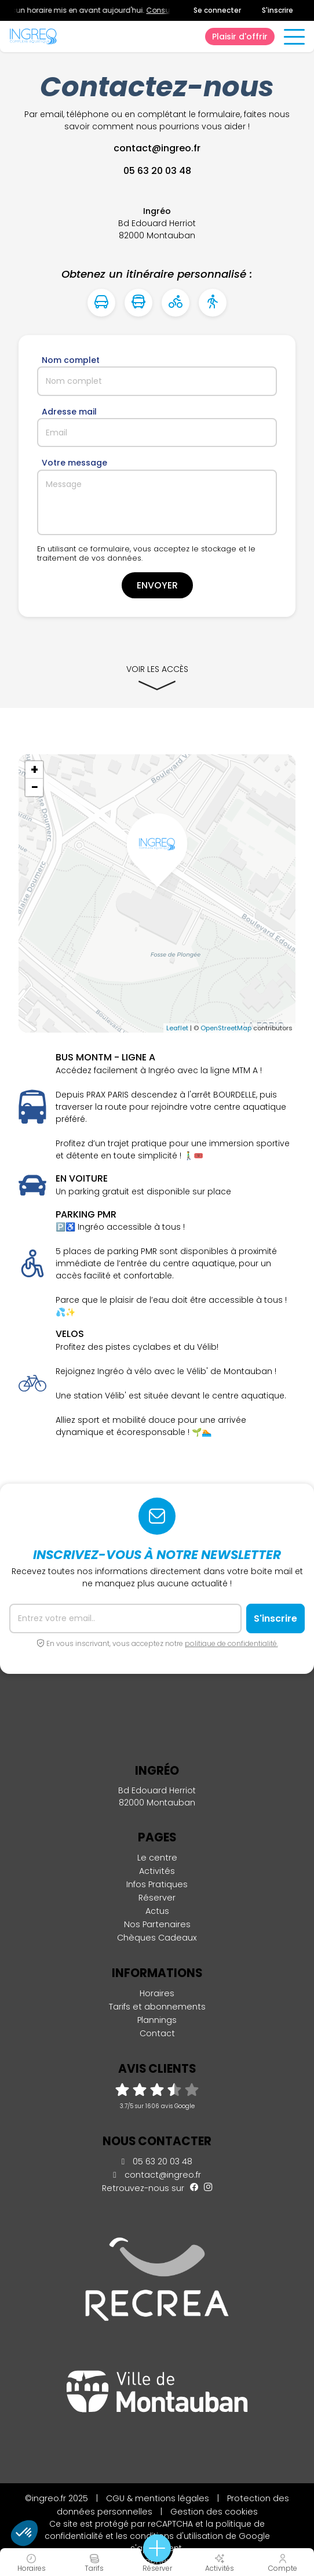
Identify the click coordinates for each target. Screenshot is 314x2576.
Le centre (157, 1857)
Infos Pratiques (157, 1884)
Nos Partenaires (157, 1924)
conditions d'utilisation (176, 2536)
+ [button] (34, 770)
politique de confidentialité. (231, 1643)
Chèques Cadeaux (157, 1937)
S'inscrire (277, 10)
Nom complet (71, 360)
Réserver (157, 1897)
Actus (157, 1911)
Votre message (74, 462)
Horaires (157, 1993)
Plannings (157, 2020)
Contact (157, 2033)
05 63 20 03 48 (157, 2161)
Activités (157, 1871)
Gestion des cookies (214, 2511)
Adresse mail (69, 411)
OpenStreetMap (225, 1028)
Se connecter (217, 10)
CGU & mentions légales (157, 2498)
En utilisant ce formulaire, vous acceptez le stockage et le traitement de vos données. (146, 553)
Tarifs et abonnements (157, 2006)
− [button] (34, 787)
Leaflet (177, 1028)
